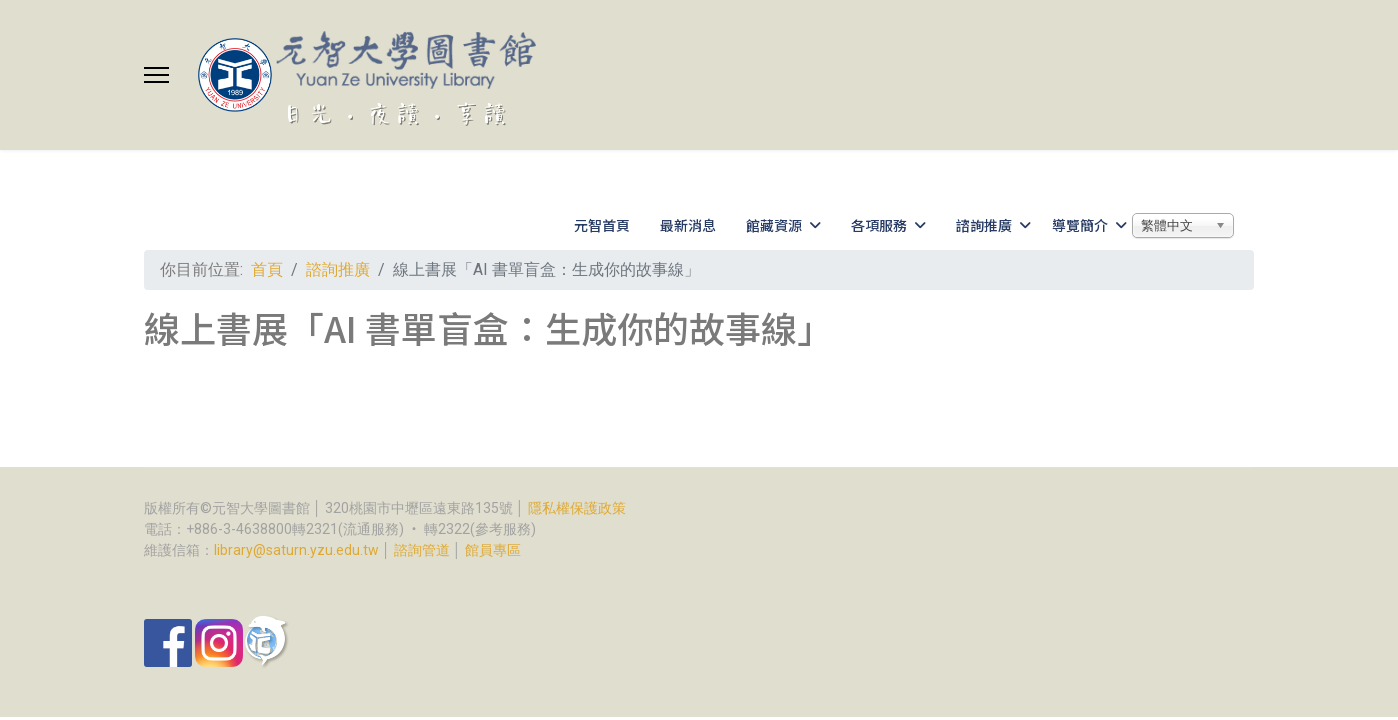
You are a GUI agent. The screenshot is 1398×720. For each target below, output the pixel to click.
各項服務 (879, 225)
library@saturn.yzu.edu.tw (296, 550)
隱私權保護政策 (577, 508)
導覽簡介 (1080, 225)
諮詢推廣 (984, 225)
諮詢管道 (422, 550)
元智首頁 (602, 225)
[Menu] (156, 75)
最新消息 (688, 225)
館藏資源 (774, 225)
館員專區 (493, 550)
